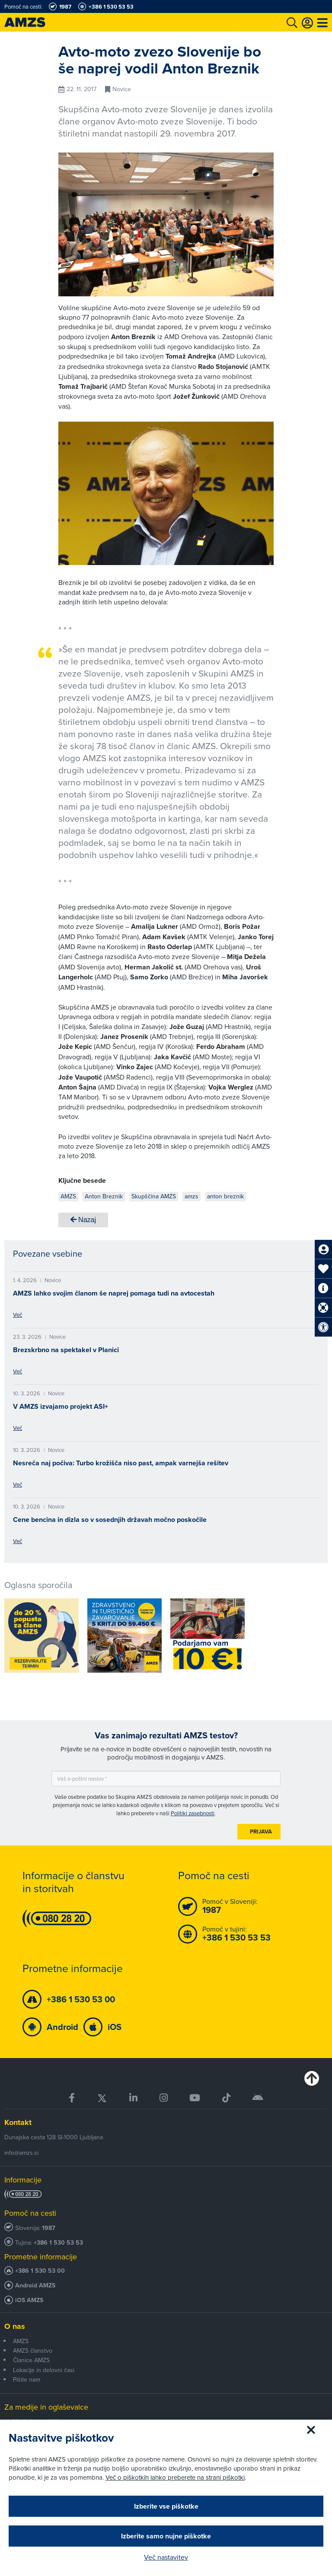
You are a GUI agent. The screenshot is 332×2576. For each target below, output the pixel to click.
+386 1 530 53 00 (40, 2270)
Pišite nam (26, 2379)
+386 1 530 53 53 (58, 2242)
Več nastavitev (166, 2557)
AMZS (21, 2341)
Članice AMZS (31, 2360)
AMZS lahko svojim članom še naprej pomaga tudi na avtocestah (113, 1293)
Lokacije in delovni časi (43, 2370)
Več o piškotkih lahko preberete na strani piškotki (175, 2477)
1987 (48, 2228)
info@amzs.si (21, 2152)
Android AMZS (35, 2285)
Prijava (261, 1831)
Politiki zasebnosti (192, 1813)
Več (17, 1314)
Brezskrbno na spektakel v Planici (66, 1350)
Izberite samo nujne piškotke (166, 2536)
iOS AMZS (29, 2300)
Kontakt (18, 2122)
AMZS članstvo (32, 2350)
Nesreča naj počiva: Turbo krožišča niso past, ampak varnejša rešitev (120, 1463)
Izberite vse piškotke (166, 2506)
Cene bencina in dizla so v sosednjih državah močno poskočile (110, 1520)
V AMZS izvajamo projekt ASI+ (60, 1406)
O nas (14, 2326)
